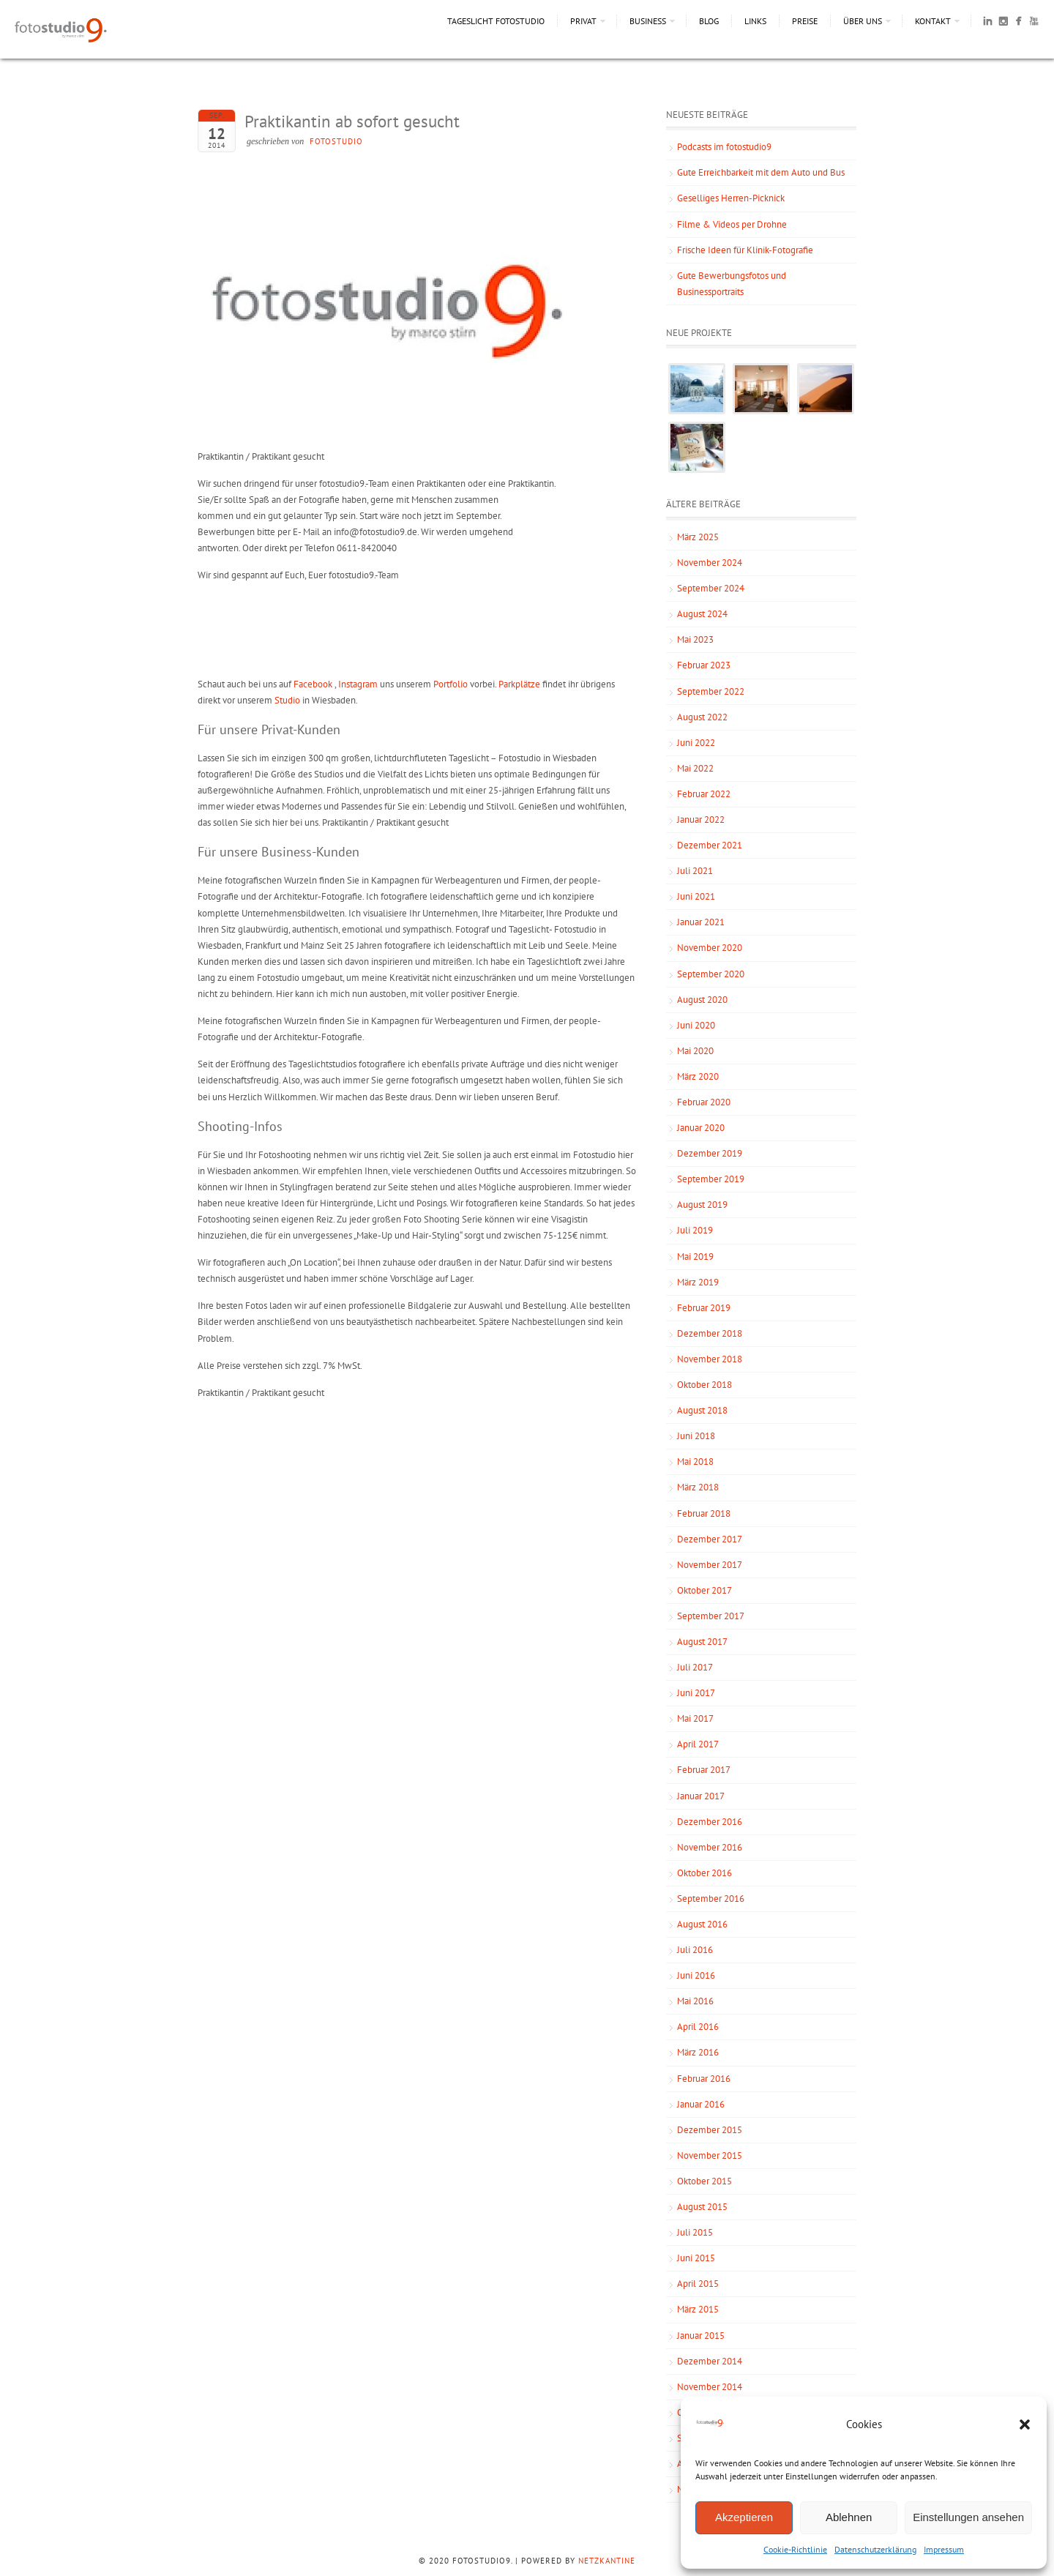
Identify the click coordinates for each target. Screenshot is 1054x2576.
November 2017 (709, 1564)
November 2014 (709, 2387)
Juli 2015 (695, 2232)
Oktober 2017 (704, 1590)
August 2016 (702, 1924)
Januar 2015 (701, 2335)
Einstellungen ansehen (968, 2517)
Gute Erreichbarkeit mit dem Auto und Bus (761, 172)
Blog (709, 20)
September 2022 (710, 691)
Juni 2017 (696, 1693)
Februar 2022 (703, 794)
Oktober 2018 (704, 1384)
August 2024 (702, 614)
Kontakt (933, 20)
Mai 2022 (695, 768)
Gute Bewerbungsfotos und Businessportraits (731, 283)
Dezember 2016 (709, 1821)
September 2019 (710, 1179)
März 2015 (698, 2309)
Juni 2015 (696, 2258)
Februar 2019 (703, 1308)
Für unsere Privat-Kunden (269, 729)
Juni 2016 (696, 1975)
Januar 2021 (701, 922)
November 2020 (709, 947)
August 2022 (702, 717)
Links (755, 20)
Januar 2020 (701, 1127)
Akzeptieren (744, 2517)
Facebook (313, 684)
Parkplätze (519, 684)
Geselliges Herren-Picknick (731, 198)
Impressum (944, 2549)
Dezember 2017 (709, 1539)
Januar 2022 (701, 819)
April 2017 (698, 1744)
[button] (1024, 2424)
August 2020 (702, 999)
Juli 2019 (695, 1230)
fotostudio (336, 141)
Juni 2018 (696, 1436)
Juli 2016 (695, 1950)
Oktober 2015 (704, 2181)
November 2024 (709, 562)
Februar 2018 (703, 1513)
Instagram (358, 684)
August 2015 (702, 2206)
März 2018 (698, 1487)
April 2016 (698, 2026)
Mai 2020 (695, 1051)
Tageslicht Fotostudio (496, 20)
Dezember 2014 (709, 2361)
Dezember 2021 (709, 845)
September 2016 (710, 1898)
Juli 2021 (695, 871)
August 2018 (702, 1410)
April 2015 (698, 2283)
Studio (287, 700)
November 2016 (709, 1847)
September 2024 (710, 588)
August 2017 (702, 1641)
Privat (583, 20)
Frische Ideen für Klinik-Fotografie (745, 250)
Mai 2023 (695, 639)
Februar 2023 (703, 665)
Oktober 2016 (704, 1873)
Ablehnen (849, 2517)
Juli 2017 (695, 1667)
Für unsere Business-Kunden (278, 851)
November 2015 (709, 2155)
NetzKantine (606, 2561)
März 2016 (698, 2052)
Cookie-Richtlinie (795, 2549)
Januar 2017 (701, 1796)
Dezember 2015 (709, 2130)
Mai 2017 (695, 1718)
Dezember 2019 (709, 1153)
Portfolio (450, 684)
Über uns (862, 20)
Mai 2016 (695, 2001)
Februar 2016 (703, 2078)
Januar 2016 (701, 2104)
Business (647, 20)
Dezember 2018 (709, 1333)
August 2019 (702, 1204)
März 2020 (698, 1076)
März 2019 (698, 1282)
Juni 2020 (696, 1025)
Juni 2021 (696, 896)
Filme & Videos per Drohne (732, 224)
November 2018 (709, 1359)
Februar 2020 (703, 1102)
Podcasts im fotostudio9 (724, 147)
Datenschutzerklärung (875, 2549)
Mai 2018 (695, 1461)
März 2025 (698, 537)
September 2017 (710, 1616)
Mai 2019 (695, 1256)
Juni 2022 (696, 742)
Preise (805, 20)
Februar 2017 (703, 1769)
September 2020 (710, 974)
